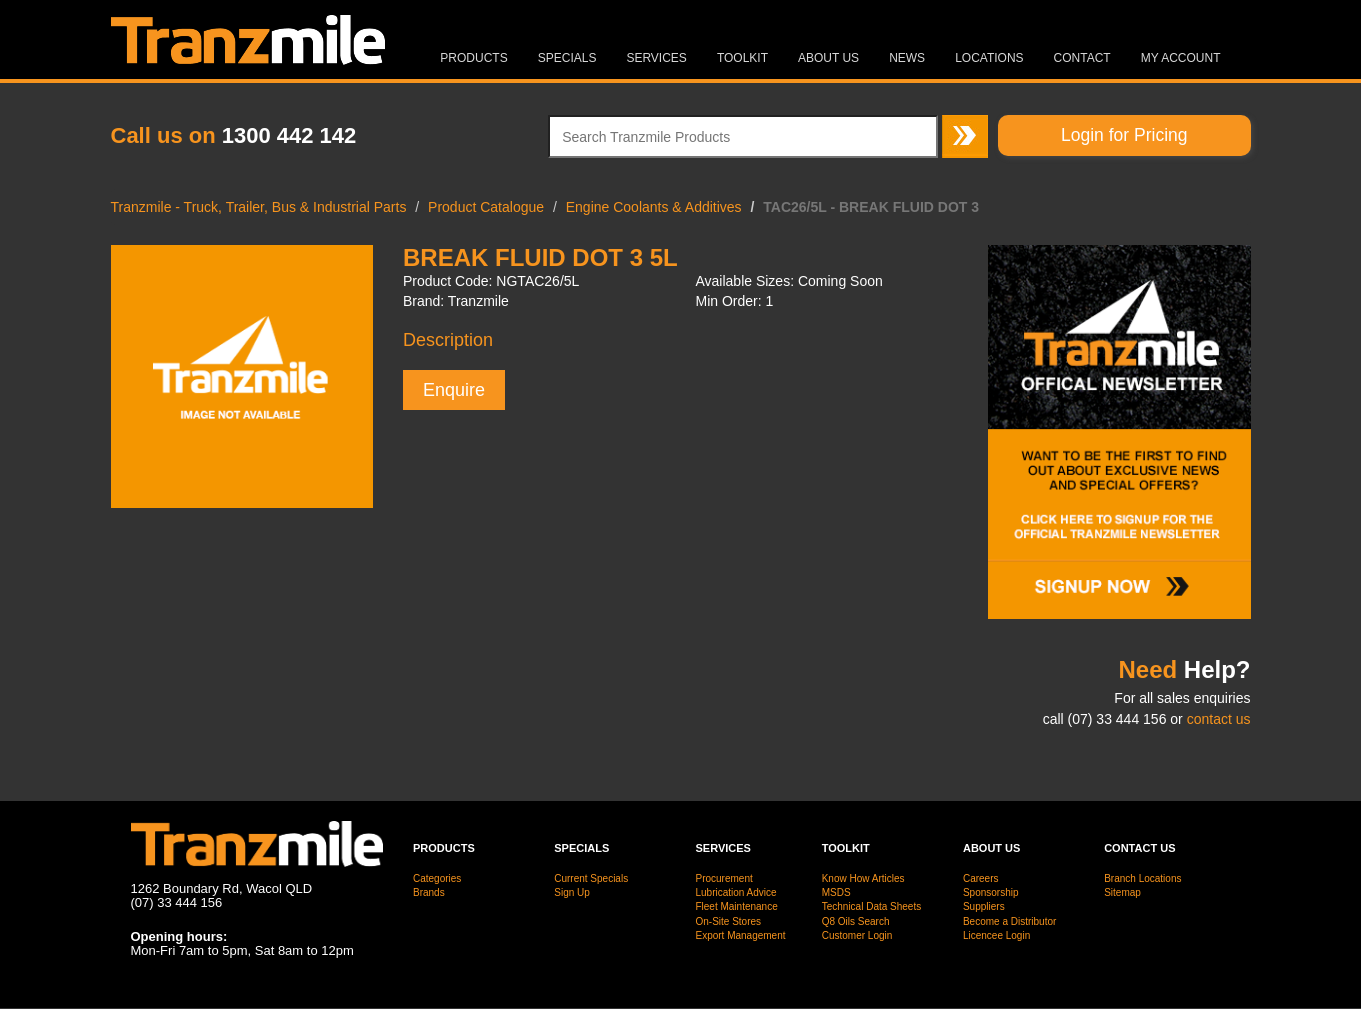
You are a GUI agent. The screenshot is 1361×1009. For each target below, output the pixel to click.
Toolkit (742, 58)
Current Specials (591, 878)
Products (473, 58)
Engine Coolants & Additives (654, 207)
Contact (1082, 58)
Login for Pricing (1124, 135)
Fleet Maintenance (736, 906)
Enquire (454, 390)
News (907, 58)
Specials (567, 58)
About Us (828, 58)
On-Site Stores (728, 921)
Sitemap (1122, 892)
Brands (429, 892)
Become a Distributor (1009, 921)
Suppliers (984, 906)
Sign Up (572, 892)
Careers (981, 878)
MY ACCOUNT (1181, 58)
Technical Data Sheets (872, 906)
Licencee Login (996, 935)
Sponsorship (991, 892)
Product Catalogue (486, 207)
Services (656, 58)
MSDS (836, 892)
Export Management (740, 935)
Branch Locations (1142, 878)
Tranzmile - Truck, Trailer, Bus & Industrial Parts (259, 207)
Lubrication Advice (735, 892)
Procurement (723, 878)
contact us (1219, 719)
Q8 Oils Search (856, 921)
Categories (437, 878)
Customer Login (857, 935)
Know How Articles (863, 878)
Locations (989, 58)
